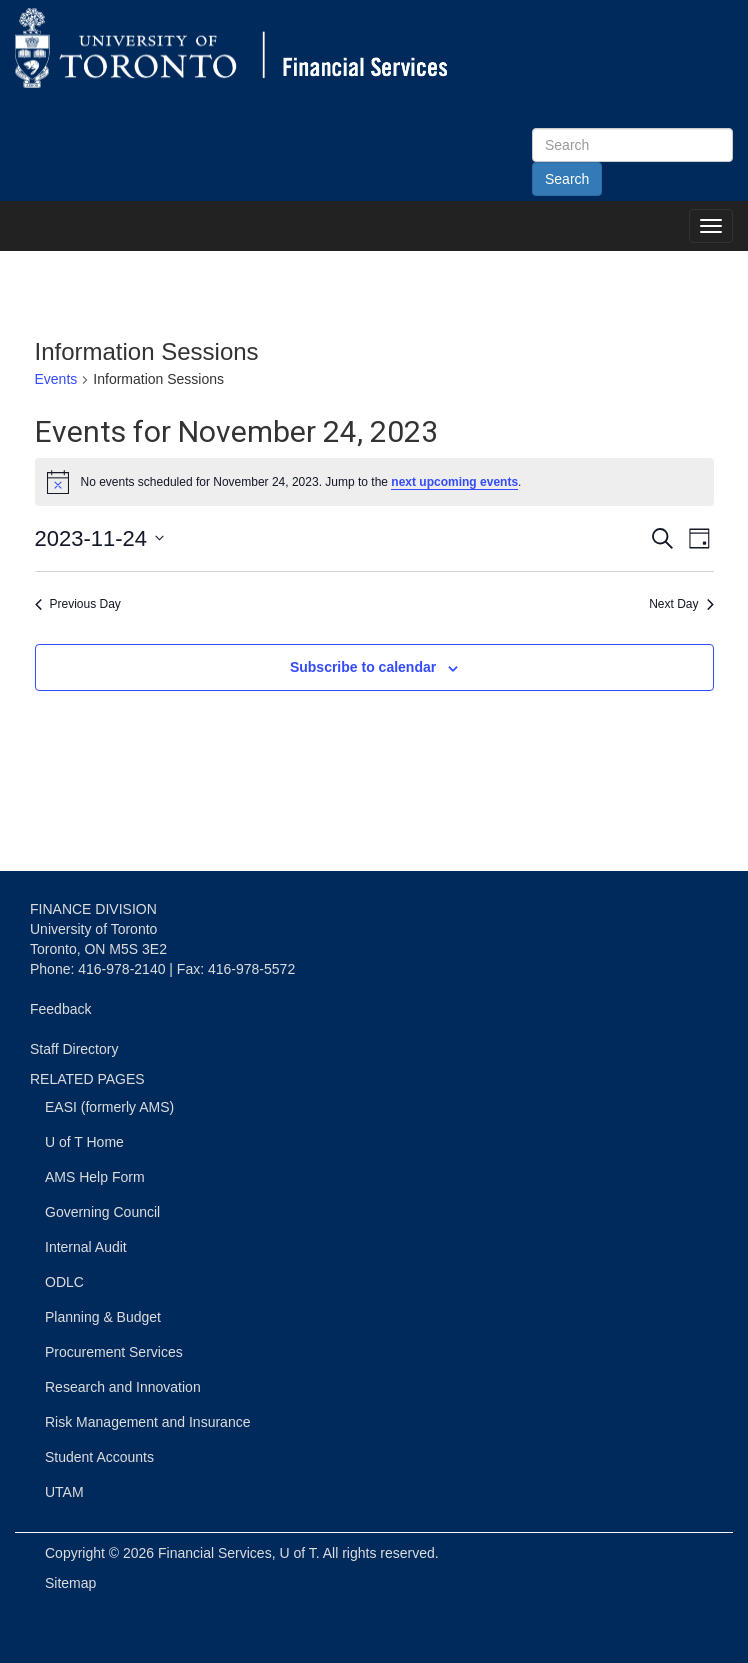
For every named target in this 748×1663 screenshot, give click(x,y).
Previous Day (78, 604)
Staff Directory (74, 1049)
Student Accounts (99, 1457)
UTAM (64, 1492)
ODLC (64, 1282)
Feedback (60, 1009)
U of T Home (84, 1142)
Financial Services (215, 1553)
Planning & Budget (103, 1317)
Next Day (681, 604)
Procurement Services (114, 1352)
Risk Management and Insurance (147, 1422)
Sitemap (70, 1583)
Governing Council (102, 1212)
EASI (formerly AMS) (109, 1107)
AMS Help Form (95, 1177)
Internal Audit (86, 1247)
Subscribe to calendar (363, 667)
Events (56, 379)
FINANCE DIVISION (93, 909)
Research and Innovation (123, 1387)
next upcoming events (454, 482)
